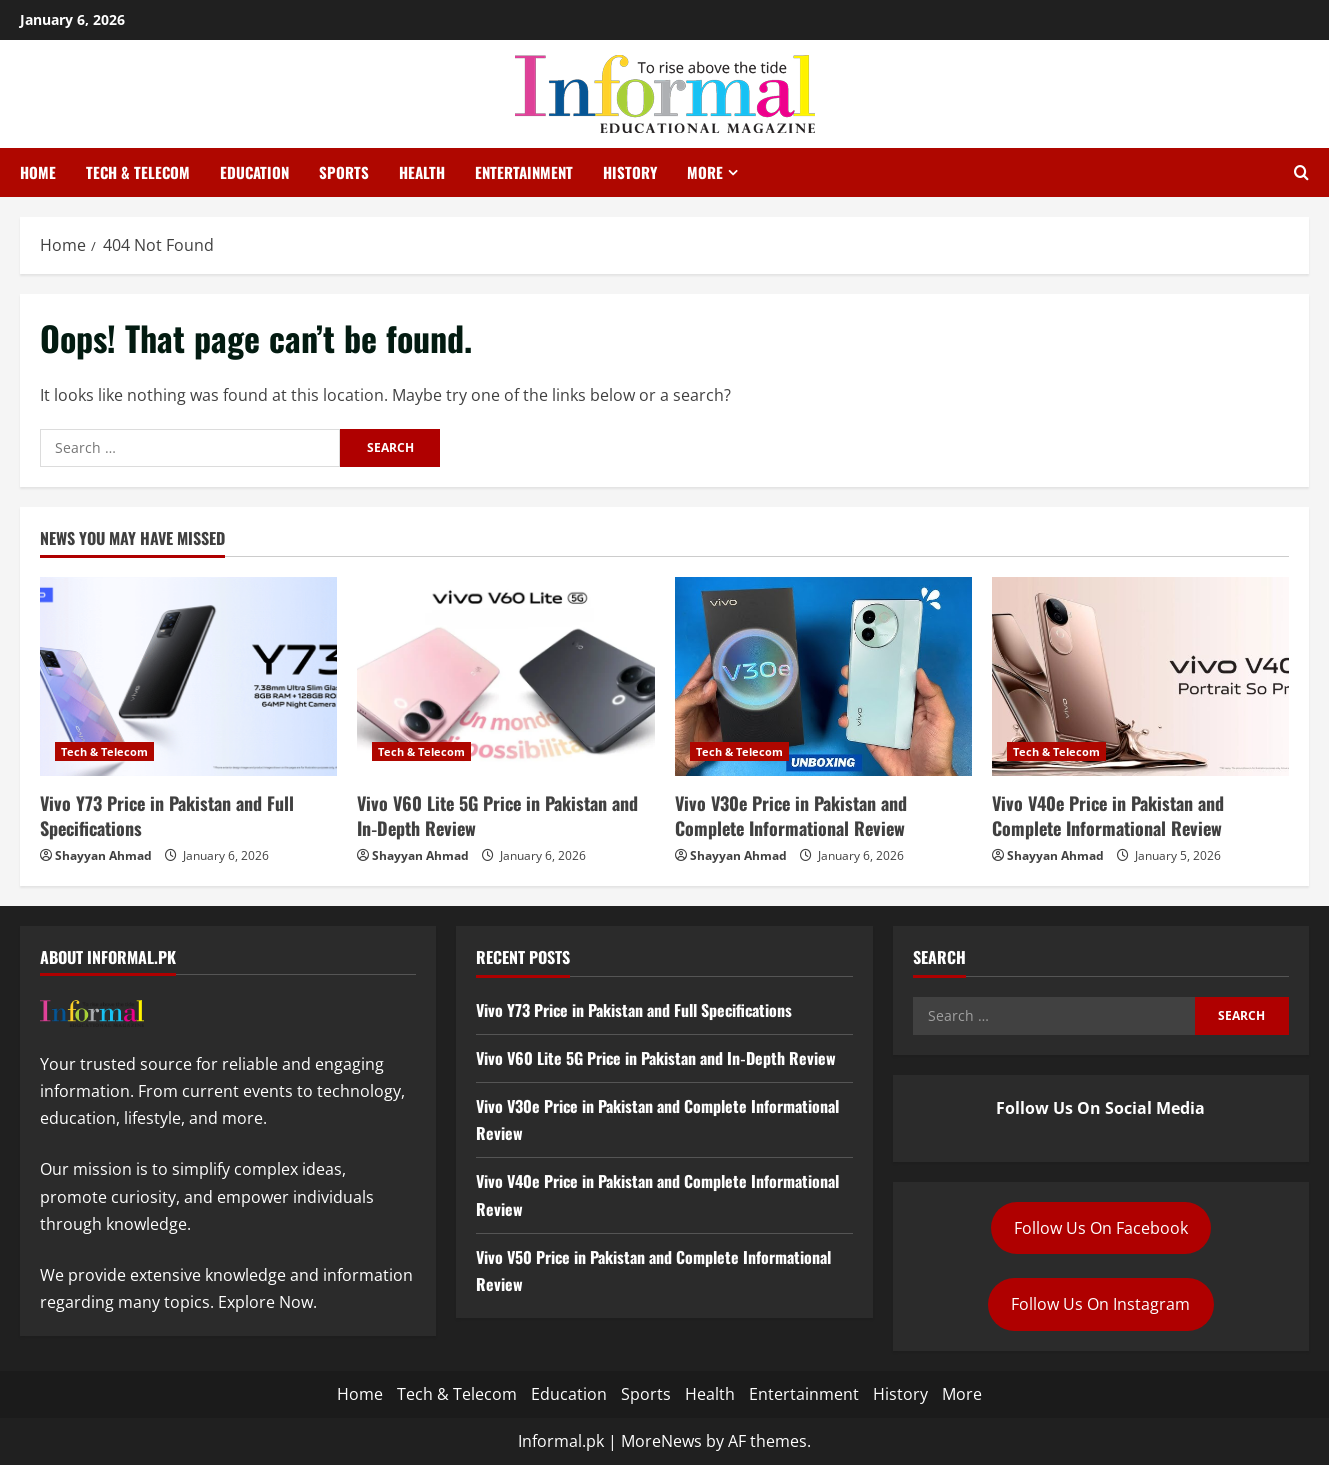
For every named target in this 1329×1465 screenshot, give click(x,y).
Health (422, 172)
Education (254, 172)
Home (38, 172)
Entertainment (524, 172)
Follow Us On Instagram (1100, 1304)
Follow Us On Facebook (1101, 1228)
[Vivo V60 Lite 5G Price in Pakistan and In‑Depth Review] (505, 676)
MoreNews (661, 1441)
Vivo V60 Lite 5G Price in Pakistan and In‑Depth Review (497, 815)
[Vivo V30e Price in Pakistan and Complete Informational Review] (823, 676)
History (630, 172)
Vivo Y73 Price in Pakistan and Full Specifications (167, 815)
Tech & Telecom (138, 172)
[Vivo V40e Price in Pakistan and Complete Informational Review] (1140, 676)
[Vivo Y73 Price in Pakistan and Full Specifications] (188, 676)
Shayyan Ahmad (103, 855)
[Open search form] (1301, 173)
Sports (344, 172)
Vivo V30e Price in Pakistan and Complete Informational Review (791, 815)
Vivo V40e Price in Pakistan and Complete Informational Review (1108, 815)
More (705, 172)
